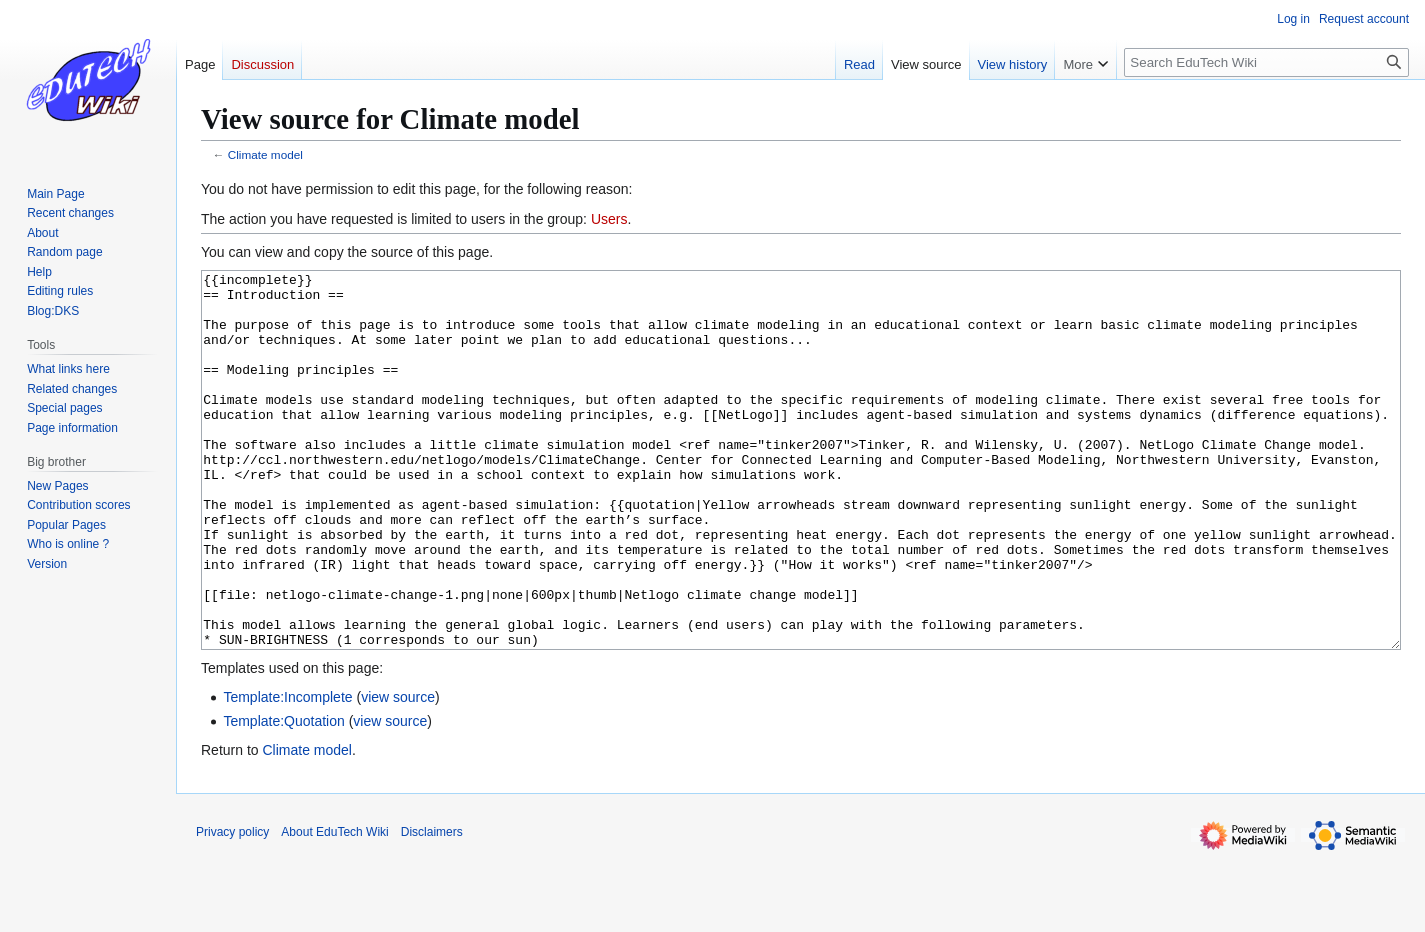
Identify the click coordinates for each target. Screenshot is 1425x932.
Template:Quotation (283, 796)
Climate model (265, 154)
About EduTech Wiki (334, 907)
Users (609, 219)
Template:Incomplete (287, 772)
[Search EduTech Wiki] (1266, 62)
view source (398, 772)
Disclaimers (432, 907)
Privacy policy (232, 907)
